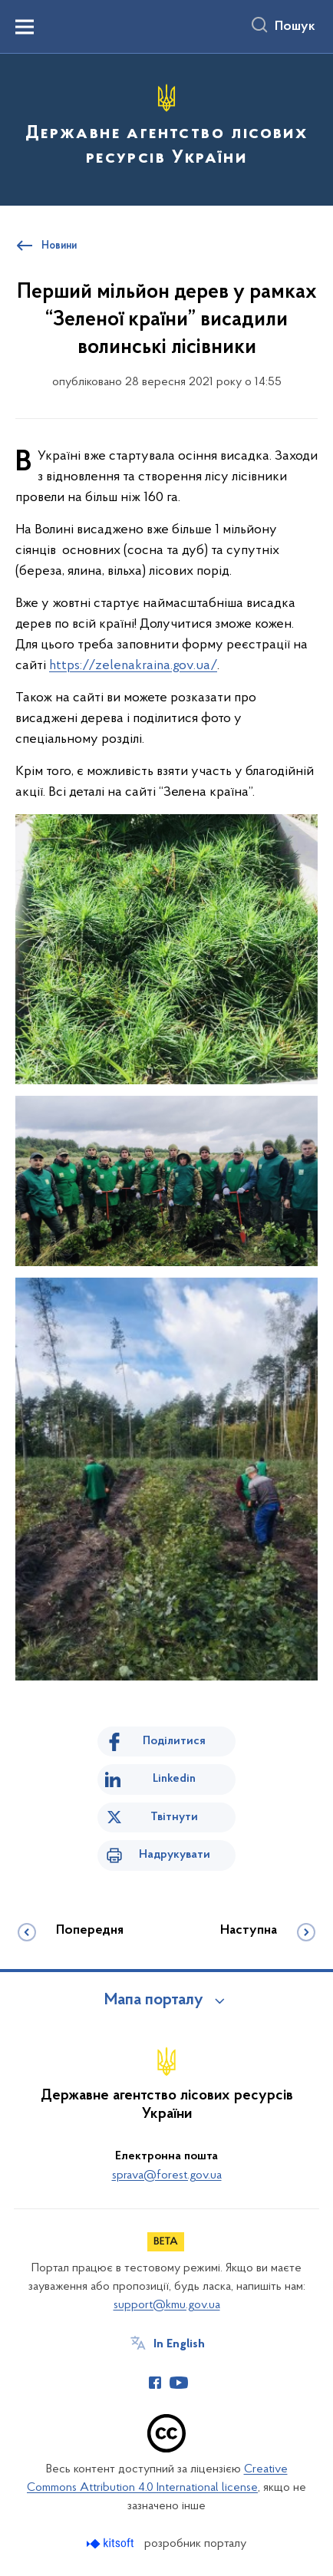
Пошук (295, 27)
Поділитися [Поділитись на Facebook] (174, 1741)
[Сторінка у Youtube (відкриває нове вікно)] (179, 2382)
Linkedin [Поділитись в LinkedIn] (174, 1779)
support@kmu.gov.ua (167, 2305)
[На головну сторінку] (166, 127)
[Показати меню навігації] (24, 26)
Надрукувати (174, 1855)
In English (179, 2344)
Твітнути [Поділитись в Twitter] (174, 1817)
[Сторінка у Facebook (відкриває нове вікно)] (155, 2382)
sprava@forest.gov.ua (167, 2175)
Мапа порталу (153, 2000)
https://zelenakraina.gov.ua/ (133, 665)
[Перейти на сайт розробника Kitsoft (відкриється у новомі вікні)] (112, 2543)
